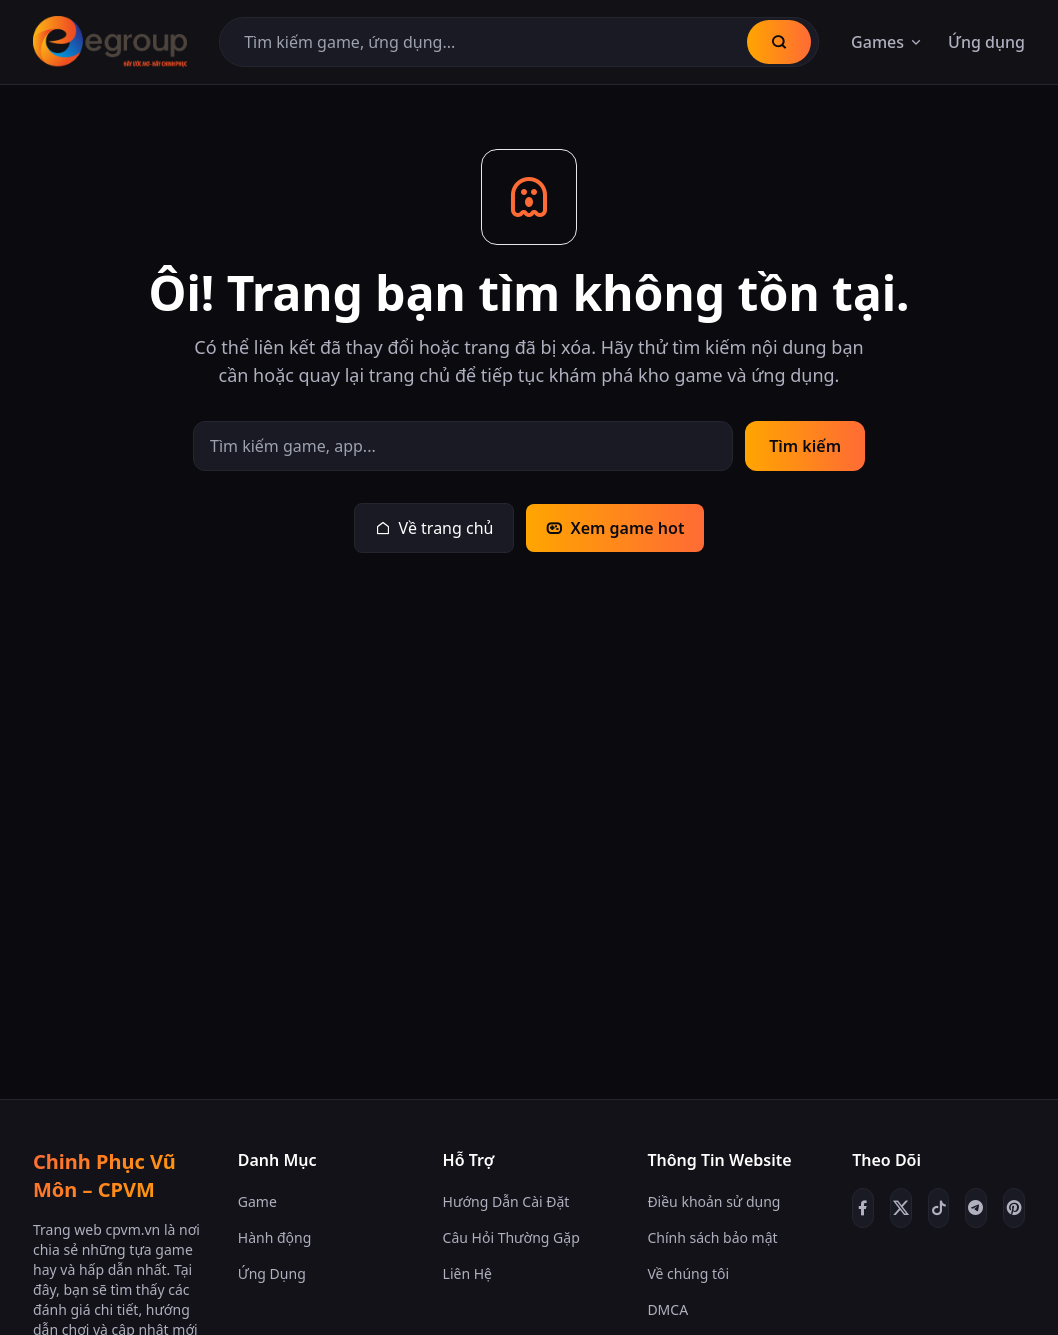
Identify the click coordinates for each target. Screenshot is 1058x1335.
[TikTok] (939, 1208)
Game (257, 1201)
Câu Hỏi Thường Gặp (511, 1237)
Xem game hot (615, 528)
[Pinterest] (1014, 1208)
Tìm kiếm (805, 446)
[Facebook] (863, 1208)
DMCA (667, 1309)
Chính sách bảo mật (712, 1237)
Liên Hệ (467, 1273)
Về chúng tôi (688, 1273)
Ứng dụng (986, 42)
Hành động (275, 1237)
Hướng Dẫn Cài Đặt (506, 1201)
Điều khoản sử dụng (713, 1201)
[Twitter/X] (901, 1208)
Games (887, 42)
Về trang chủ (434, 528)
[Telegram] (976, 1208)
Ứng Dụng (272, 1273)
